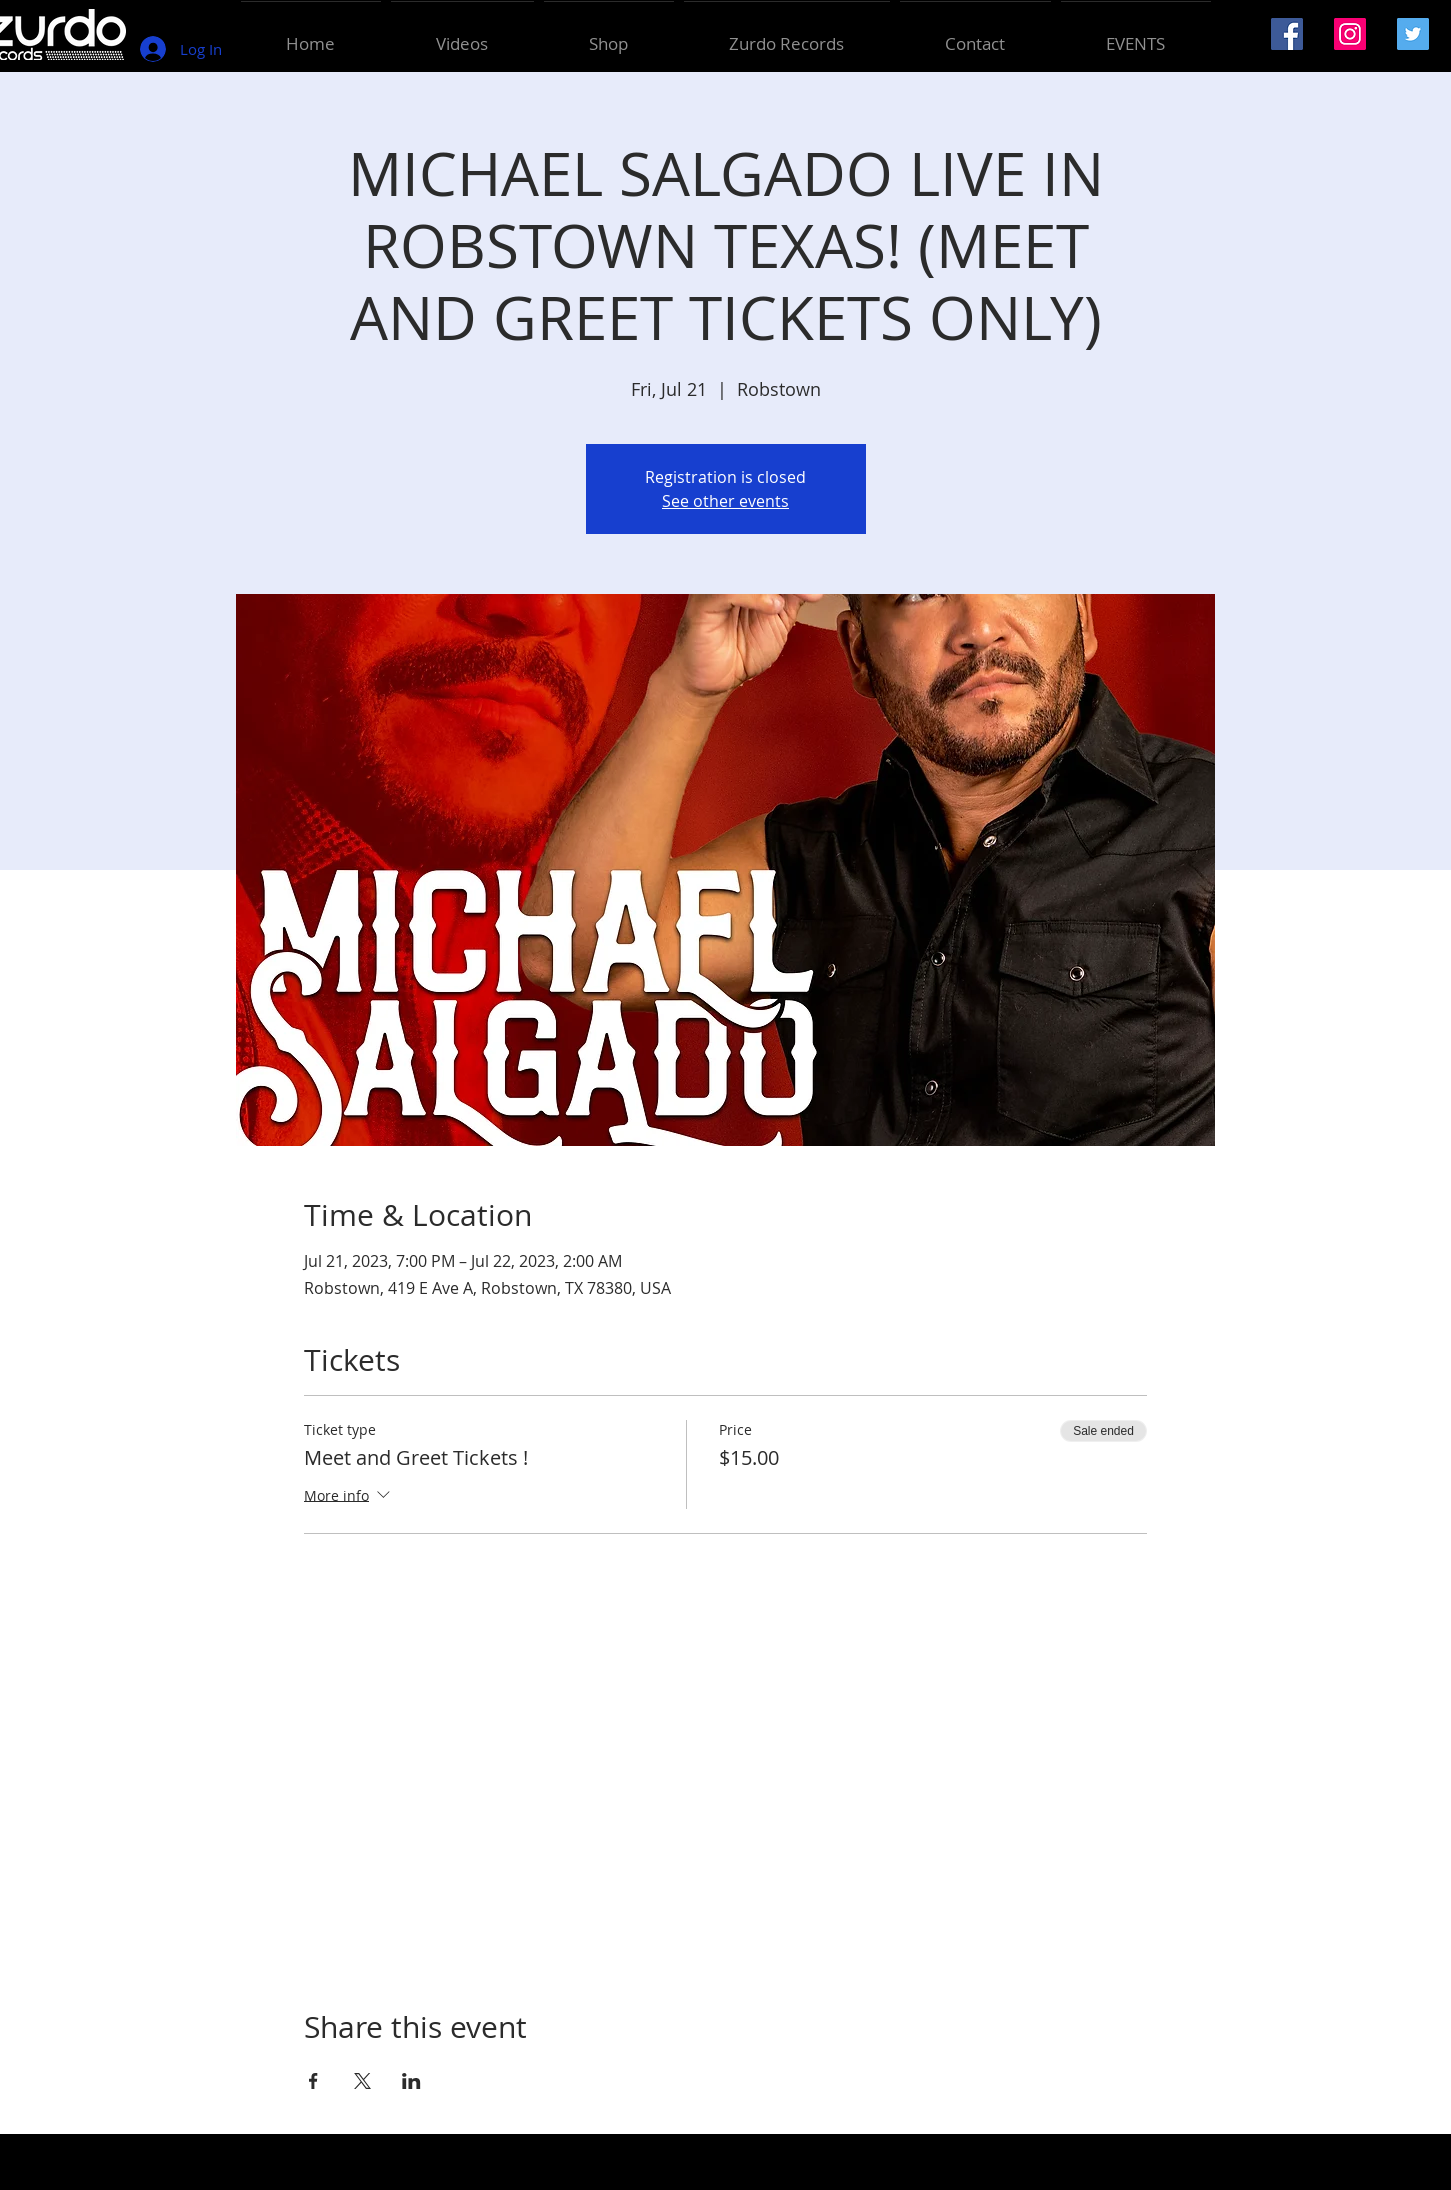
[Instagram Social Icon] (1350, 34)
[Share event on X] (362, 2081)
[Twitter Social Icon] (1413, 34)
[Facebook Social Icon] (1287, 34)
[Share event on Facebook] (313, 2081)
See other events (725, 501)
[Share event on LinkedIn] (411, 2081)
